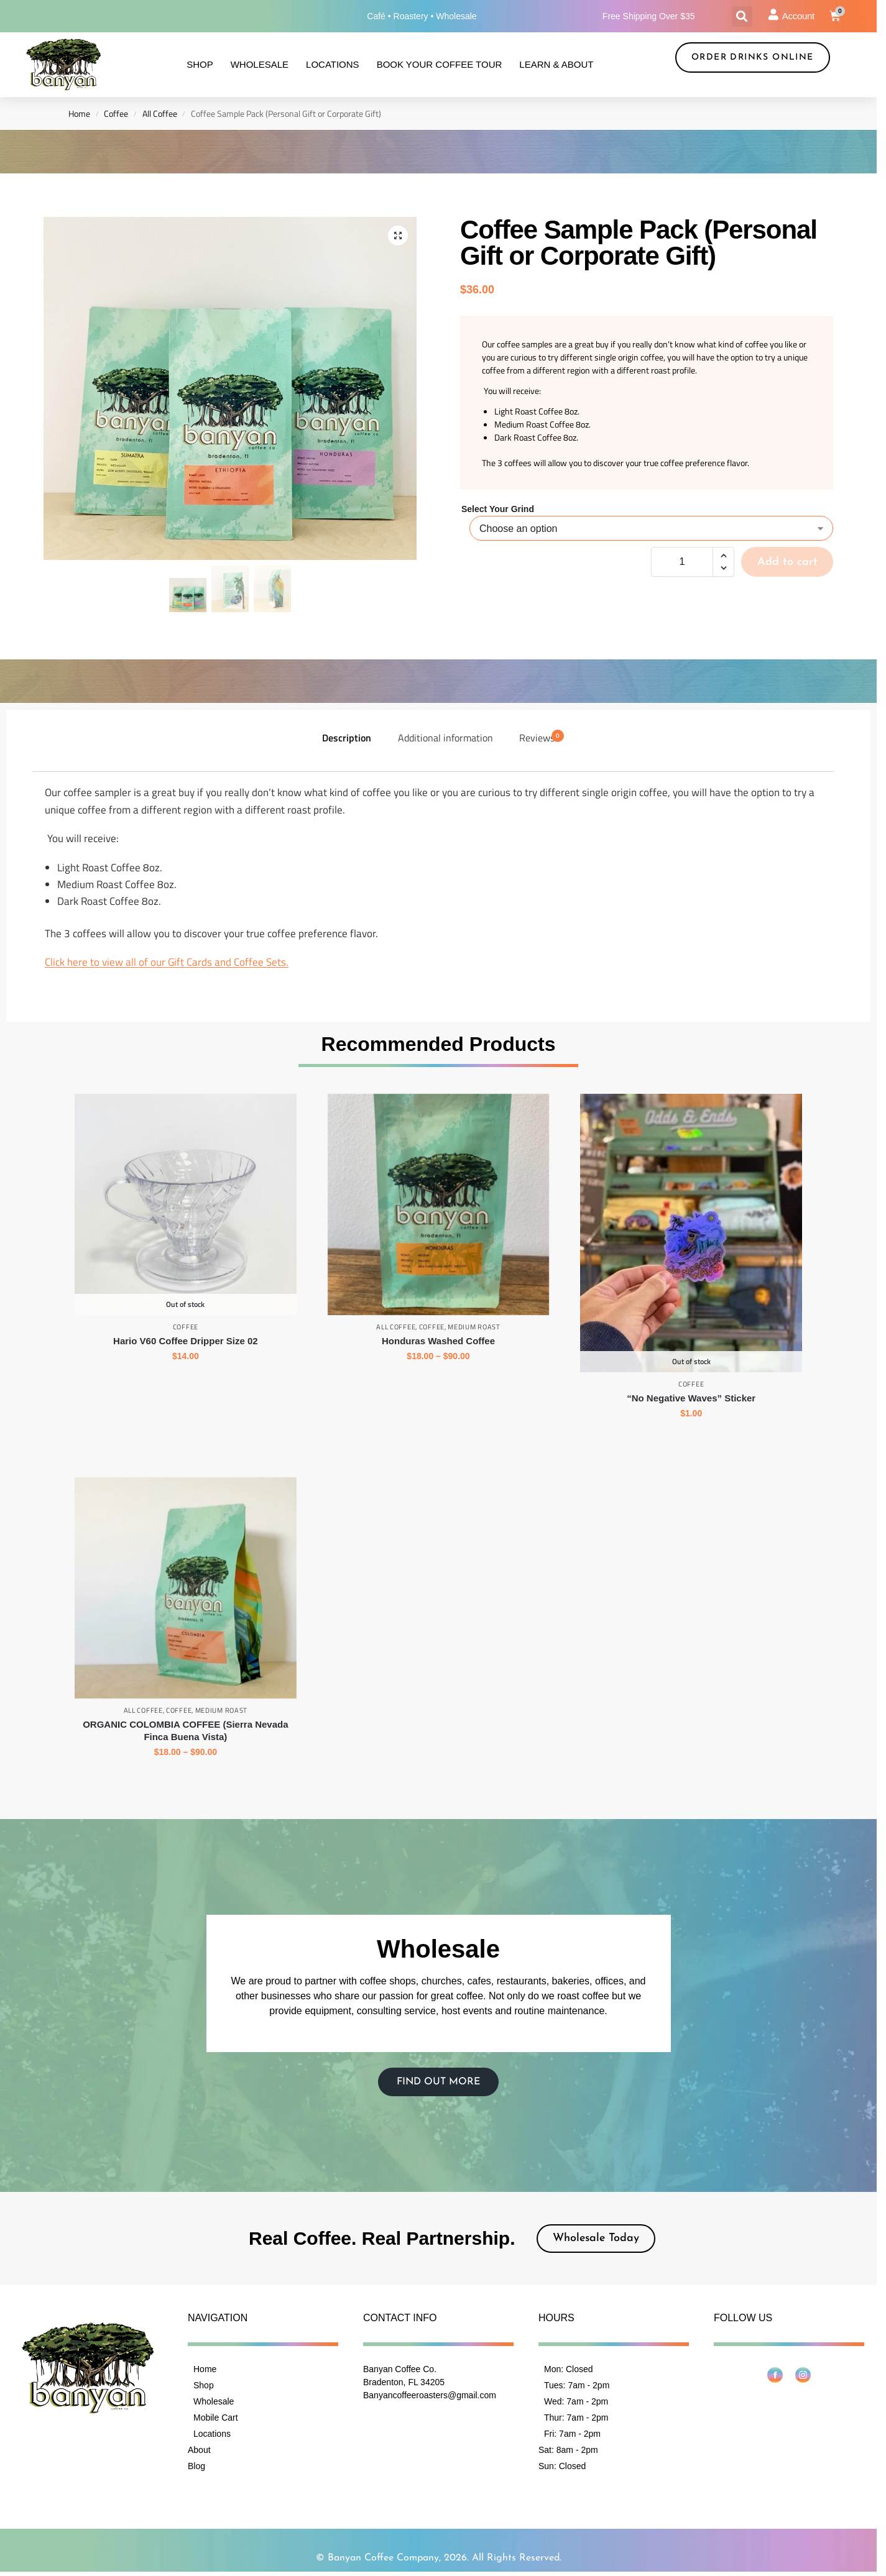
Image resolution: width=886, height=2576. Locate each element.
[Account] (773, 14)
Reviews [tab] (541, 737)
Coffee (116, 114)
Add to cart (787, 562)
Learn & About (556, 64)
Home (79, 114)
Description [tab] (346, 737)
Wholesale (259, 64)
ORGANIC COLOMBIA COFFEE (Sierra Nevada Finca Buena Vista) (185, 1730)
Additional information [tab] (445, 737)
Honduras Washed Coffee (438, 1340)
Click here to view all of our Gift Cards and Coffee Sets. (166, 962)
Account (798, 16)
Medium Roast (474, 1327)
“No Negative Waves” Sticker (691, 1398)
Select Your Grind (497, 509)
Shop (200, 64)
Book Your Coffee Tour (439, 64)
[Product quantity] (682, 562)
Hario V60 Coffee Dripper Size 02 (185, 1340)
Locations (332, 64)
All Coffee (159, 114)
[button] (742, 16)
